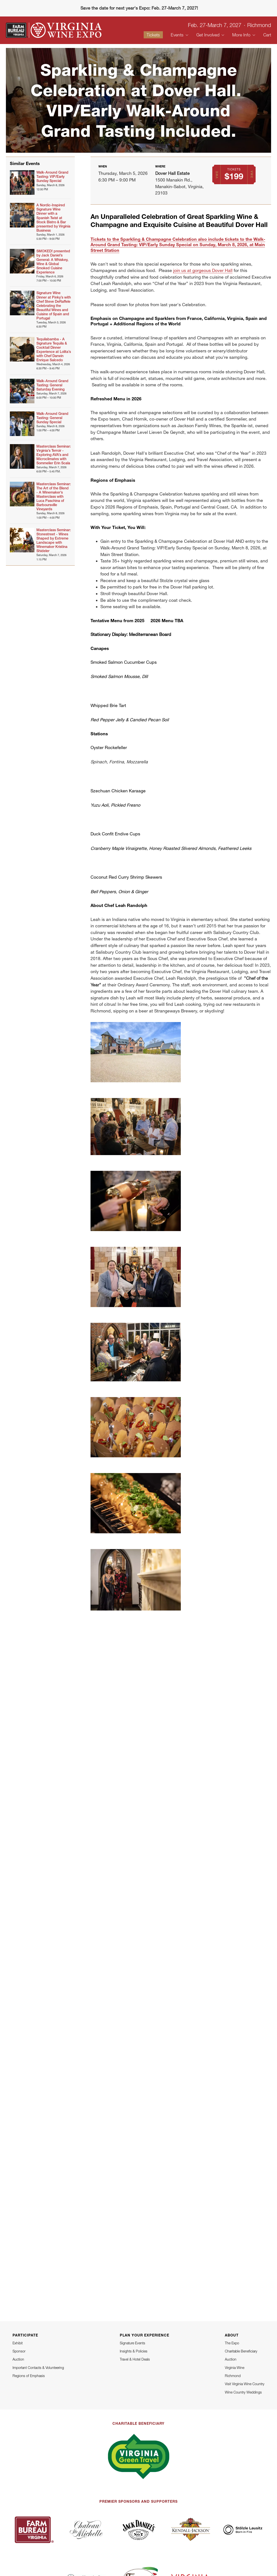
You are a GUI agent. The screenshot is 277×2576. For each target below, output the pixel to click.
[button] (237, 174)
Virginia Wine (234, 2367)
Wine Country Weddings (243, 2392)
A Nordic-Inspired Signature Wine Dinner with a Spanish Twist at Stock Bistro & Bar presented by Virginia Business (53, 217)
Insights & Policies (133, 2351)
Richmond (233, 2376)
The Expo (232, 2343)
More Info (243, 34)
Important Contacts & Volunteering (38, 2367)
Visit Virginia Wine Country (244, 2384)
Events (179, 34)
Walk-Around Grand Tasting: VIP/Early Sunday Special (52, 176)
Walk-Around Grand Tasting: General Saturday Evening (52, 385)
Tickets (153, 34)
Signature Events (132, 2343)
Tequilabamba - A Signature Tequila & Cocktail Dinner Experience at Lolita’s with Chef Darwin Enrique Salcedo (53, 349)
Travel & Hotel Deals (135, 2359)
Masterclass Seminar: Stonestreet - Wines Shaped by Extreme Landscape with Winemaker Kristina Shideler (53, 540)
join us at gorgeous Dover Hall (202, 270)
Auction (18, 2359)
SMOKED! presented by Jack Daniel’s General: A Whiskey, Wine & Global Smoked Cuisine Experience (53, 261)
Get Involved (210, 34)
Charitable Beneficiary (241, 2351)
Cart (267, 34)
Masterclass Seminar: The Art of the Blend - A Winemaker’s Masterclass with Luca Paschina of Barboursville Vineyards (53, 496)
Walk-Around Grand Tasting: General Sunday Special (52, 417)
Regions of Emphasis (29, 2376)
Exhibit (18, 2343)
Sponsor (19, 2351)
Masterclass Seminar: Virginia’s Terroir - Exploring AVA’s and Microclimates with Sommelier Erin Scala (53, 454)
